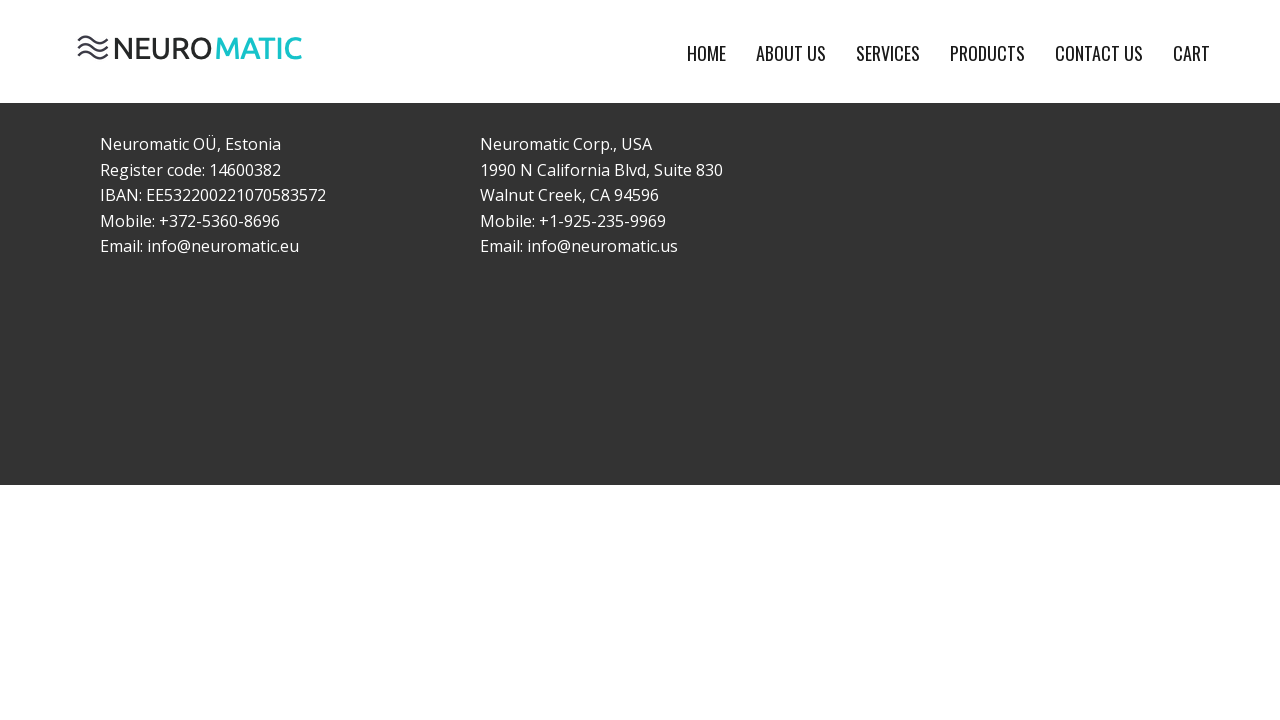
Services (888, 53)
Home (706, 53)
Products (987, 53)
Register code (151, 170)
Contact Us (1099, 53)
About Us (791, 53)
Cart (1191, 53)
